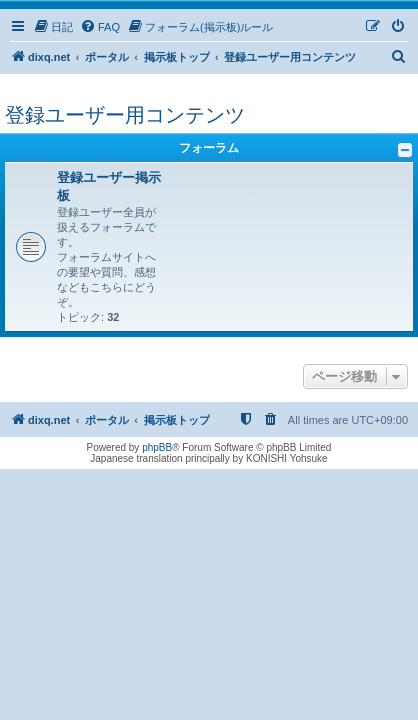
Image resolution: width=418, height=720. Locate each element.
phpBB (157, 447)
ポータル (107, 57)
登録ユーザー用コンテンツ (125, 115)
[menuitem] (53, 27)
